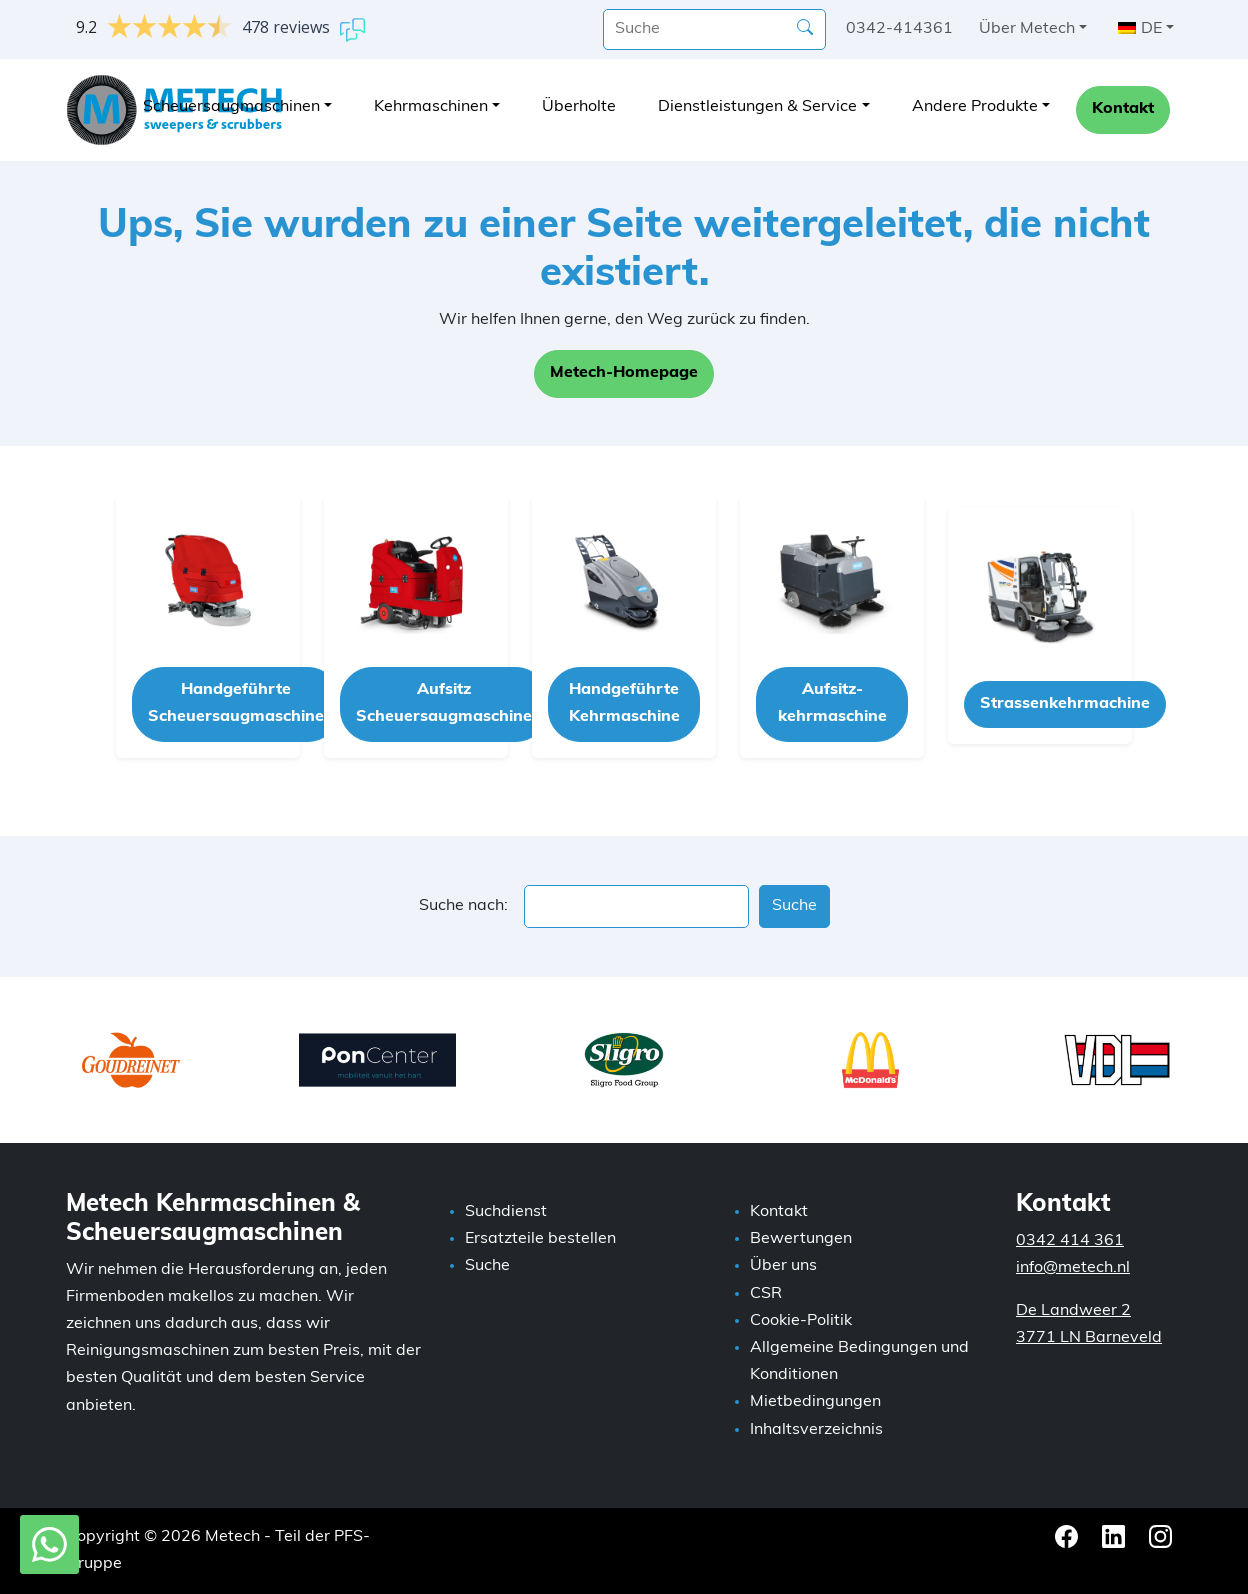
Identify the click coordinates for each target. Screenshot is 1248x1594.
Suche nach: (463, 906)
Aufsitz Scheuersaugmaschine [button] (444, 703)
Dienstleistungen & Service (757, 107)
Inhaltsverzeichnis (816, 1430)
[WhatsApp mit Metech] (49, 1545)
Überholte (579, 107)
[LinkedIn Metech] (1115, 1537)
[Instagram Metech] (1160, 1537)
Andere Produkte (975, 107)
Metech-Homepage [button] (624, 373)
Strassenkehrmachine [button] (1065, 704)
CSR (766, 1294)
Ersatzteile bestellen (540, 1239)
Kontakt (1123, 110)
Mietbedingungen (815, 1402)
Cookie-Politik (801, 1321)
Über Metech (1027, 29)
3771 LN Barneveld (1089, 1338)
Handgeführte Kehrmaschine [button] (624, 703)
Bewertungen (801, 1239)
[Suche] (714, 29)
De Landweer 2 (1073, 1311)
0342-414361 (899, 29)
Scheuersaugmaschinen (231, 107)
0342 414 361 (1070, 1241)
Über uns (783, 1266)
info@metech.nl (1073, 1268)
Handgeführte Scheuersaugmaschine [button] (236, 703)
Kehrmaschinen (431, 107)
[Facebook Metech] (1068, 1537)
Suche (487, 1266)
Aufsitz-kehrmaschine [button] (832, 703)
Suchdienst (506, 1212)
